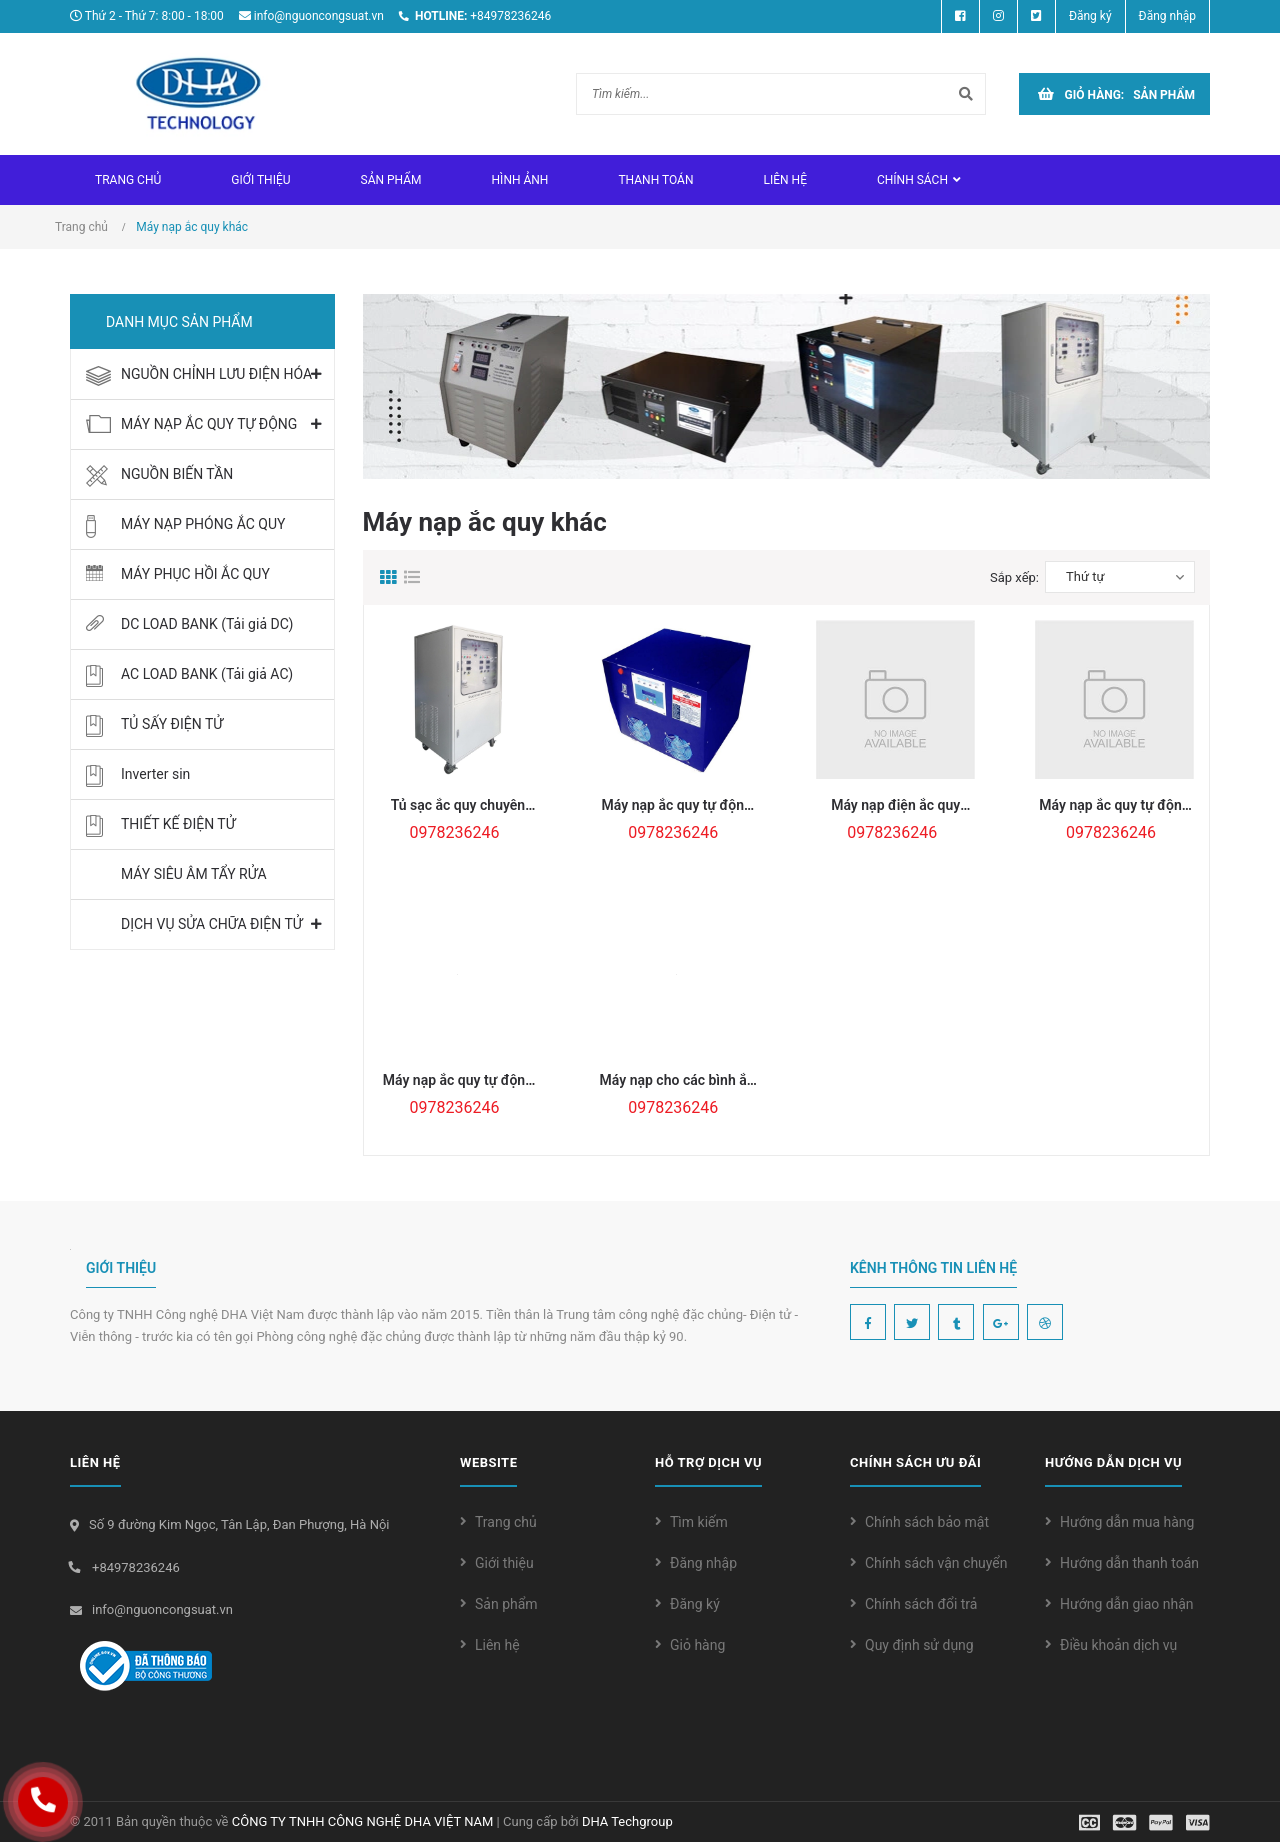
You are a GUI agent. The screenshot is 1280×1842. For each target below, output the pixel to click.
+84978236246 (510, 16)
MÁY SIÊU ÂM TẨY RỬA (194, 874)
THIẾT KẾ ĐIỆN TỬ (178, 824)
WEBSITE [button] (488, 1462)
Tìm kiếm (699, 1522)
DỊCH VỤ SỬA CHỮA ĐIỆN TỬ (212, 924)
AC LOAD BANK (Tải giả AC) (207, 674)
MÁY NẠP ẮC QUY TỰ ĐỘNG (209, 424)
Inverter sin (155, 774)
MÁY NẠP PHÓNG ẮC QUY (203, 524)
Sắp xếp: (1014, 577)
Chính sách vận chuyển (936, 1563)
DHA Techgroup (627, 1821)
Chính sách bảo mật (927, 1522)
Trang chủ (506, 1522)
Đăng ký (695, 1604)
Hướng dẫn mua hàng (1127, 1522)
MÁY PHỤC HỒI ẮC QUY (195, 574)
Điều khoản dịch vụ (1118, 1645)
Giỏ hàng (697, 1645)
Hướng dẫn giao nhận (1127, 1604)
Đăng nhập (703, 1563)
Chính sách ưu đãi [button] (915, 1462)
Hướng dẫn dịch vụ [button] (1113, 1462)
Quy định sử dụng (919, 1645)
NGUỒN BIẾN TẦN (177, 474)
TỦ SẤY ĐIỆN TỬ (172, 724)
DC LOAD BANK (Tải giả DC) (207, 624)
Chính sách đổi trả (921, 1604)
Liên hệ (497, 1645)
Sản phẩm (506, 1604)
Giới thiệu (504, 1563)
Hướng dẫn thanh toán (1129, 1563)
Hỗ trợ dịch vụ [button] (708, 1462)
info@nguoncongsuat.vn (319, 16)
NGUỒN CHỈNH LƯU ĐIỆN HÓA (216, 374)
